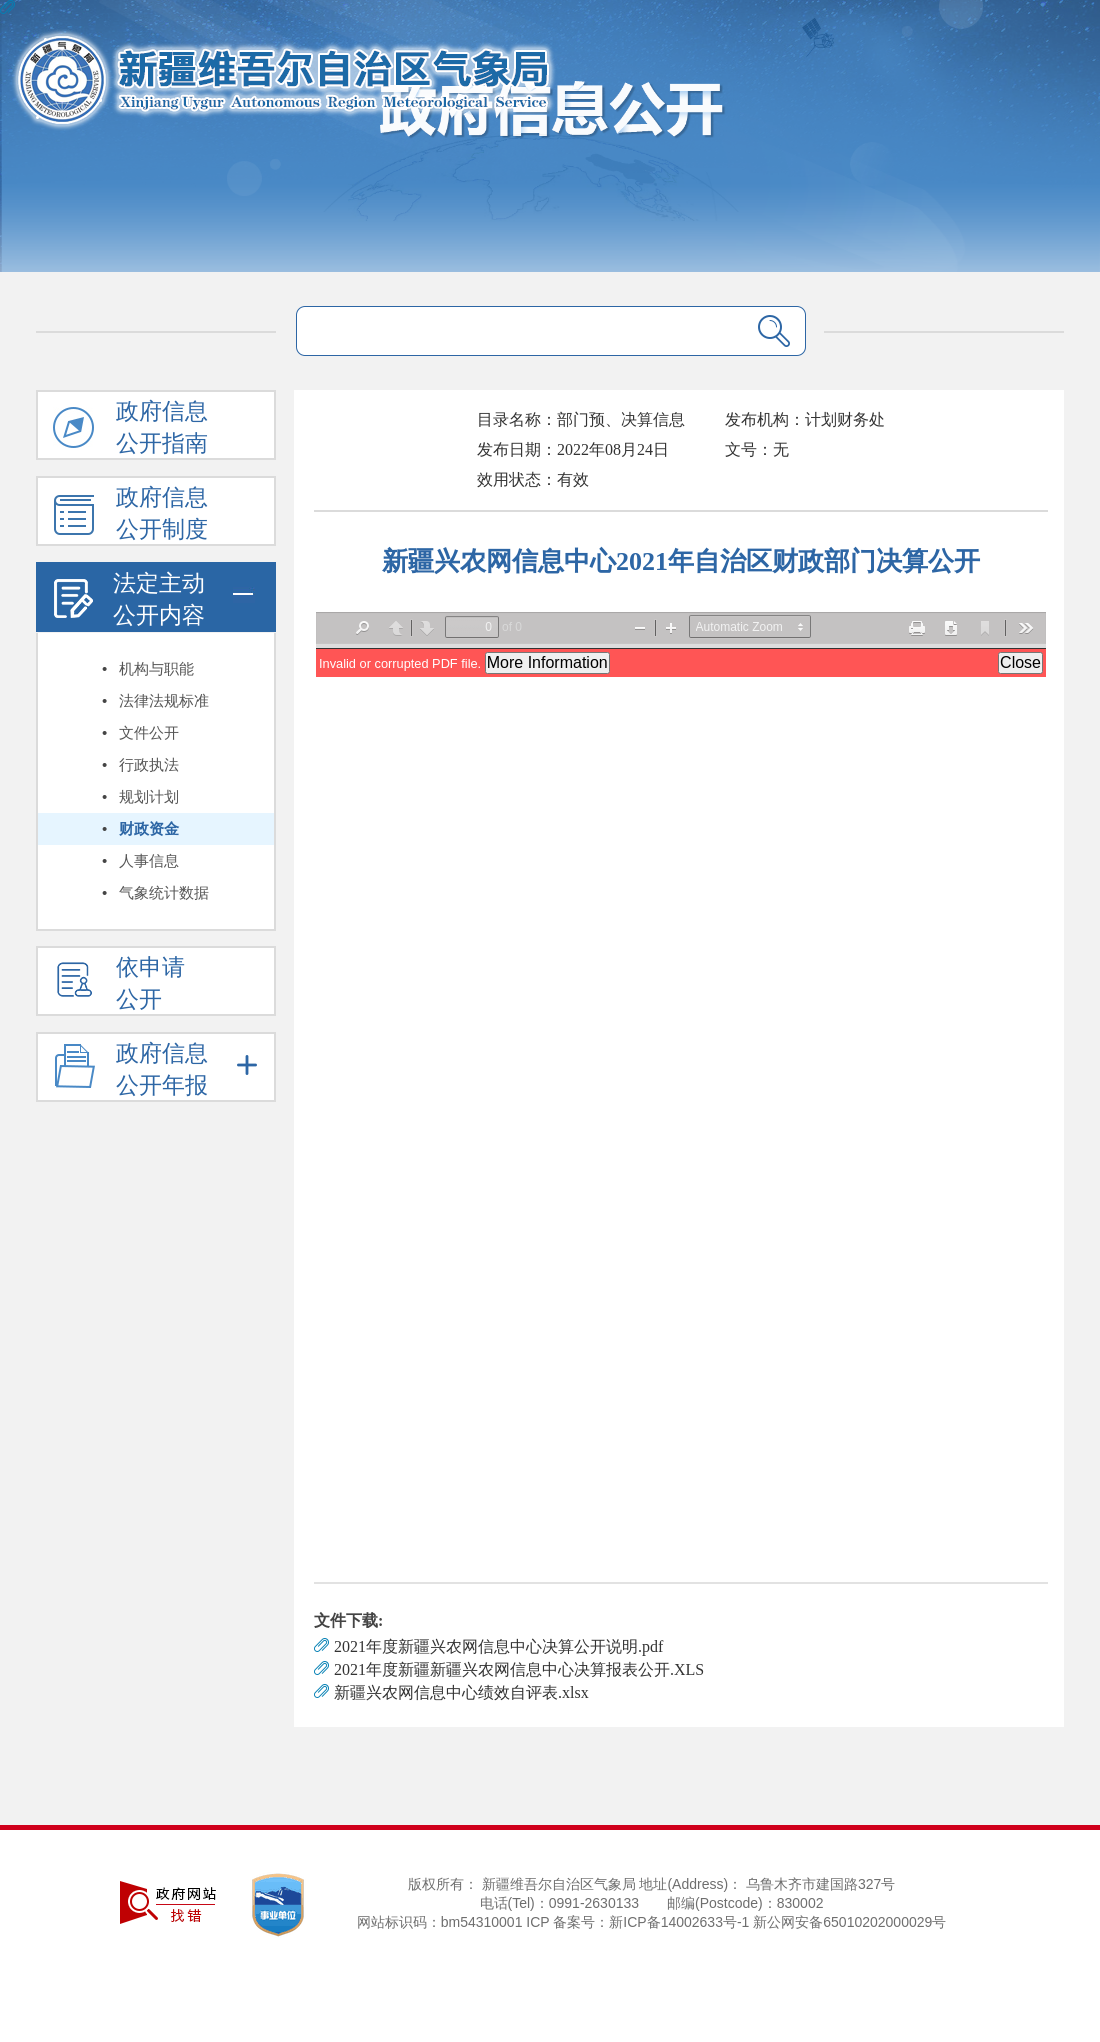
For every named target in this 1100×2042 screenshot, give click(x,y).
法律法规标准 (164, 701)
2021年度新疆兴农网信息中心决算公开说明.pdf (498, 1646)
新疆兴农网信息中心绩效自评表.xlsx (461, 1692)
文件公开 (149, 733)
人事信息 (149, 861)
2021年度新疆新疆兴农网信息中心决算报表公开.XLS (519, 1669)
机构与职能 (156, 669)
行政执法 (149, 765)
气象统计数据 (164, 893)
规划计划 (149, 797)
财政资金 (149, 829)
